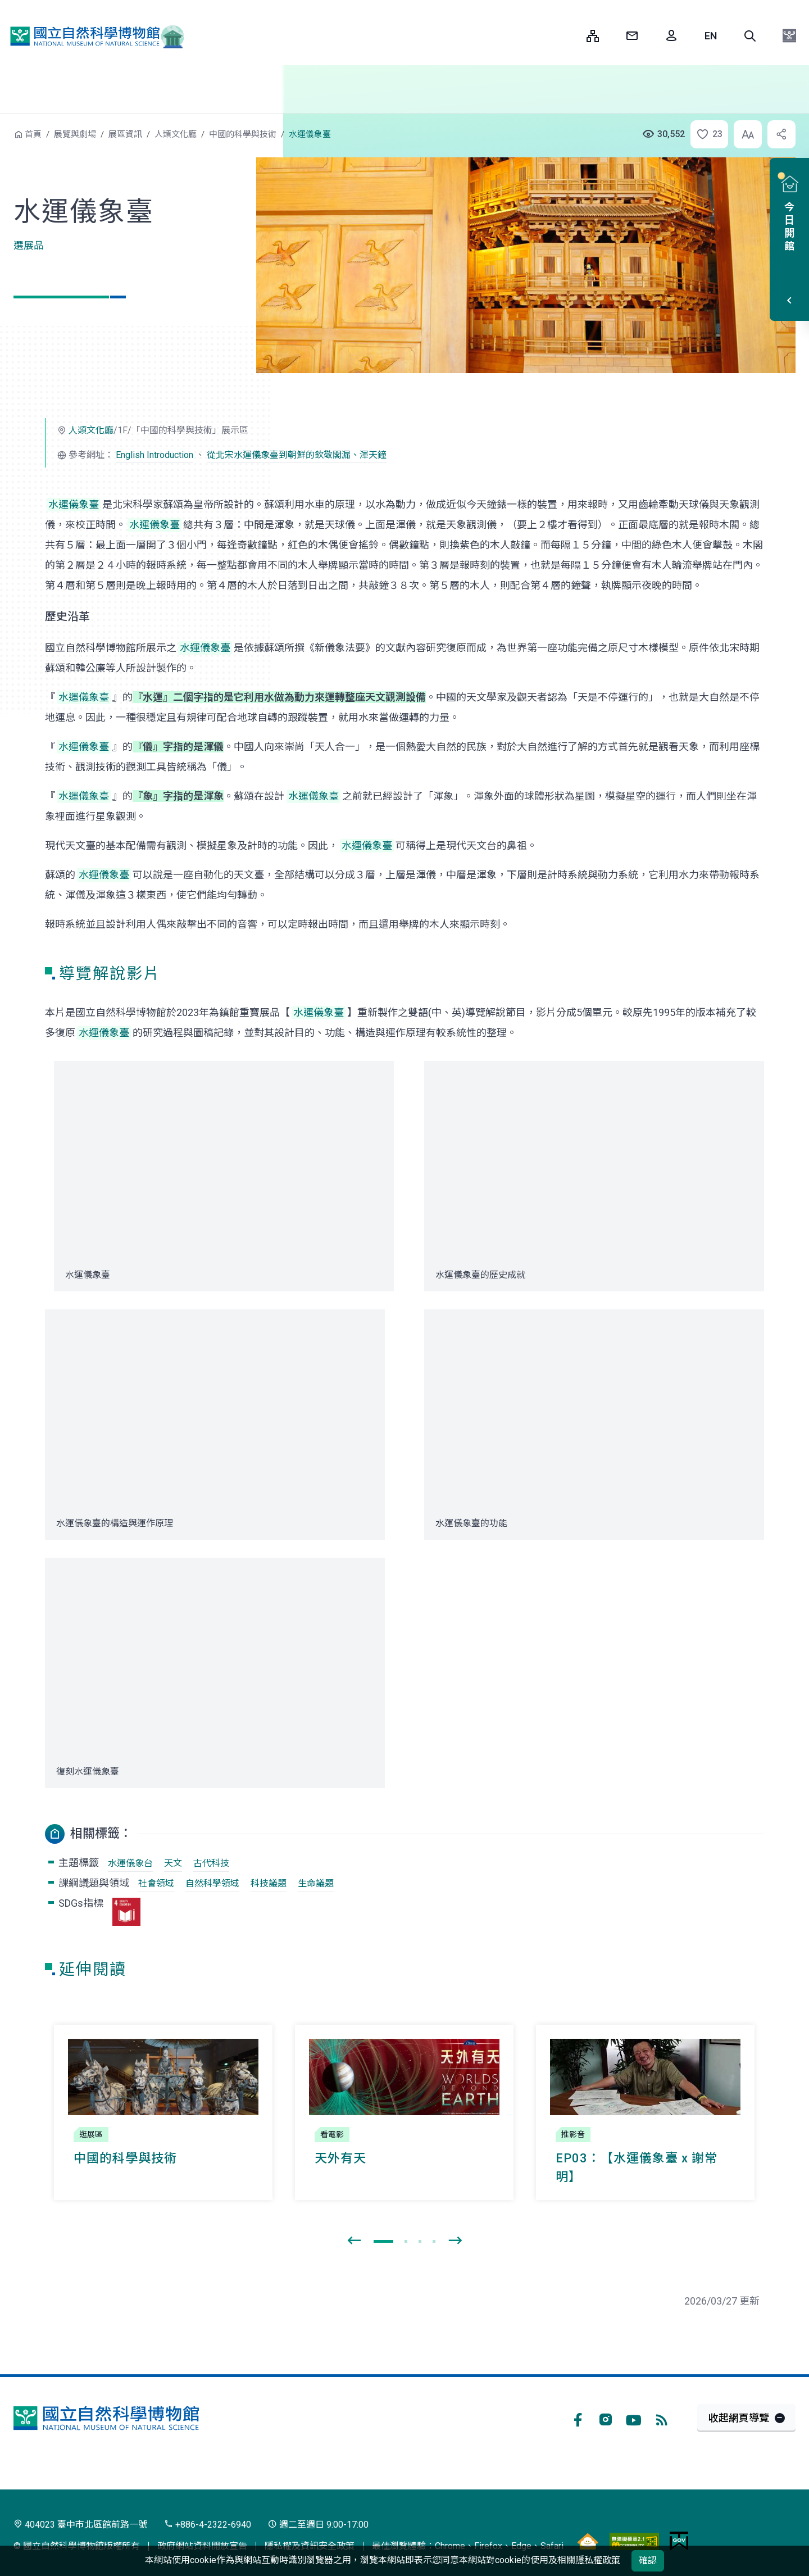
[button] (750, 36)
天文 (173, 1863)
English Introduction (154, 455)
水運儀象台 (130, 1863)
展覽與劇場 (75, 134)
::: (569, 36)
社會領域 (156, 1883)
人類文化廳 (175, 134)
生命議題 (316, 1883)
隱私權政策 (597, 2560)
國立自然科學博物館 (92, 35)
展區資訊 (125, 134)
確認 (648, 2560)
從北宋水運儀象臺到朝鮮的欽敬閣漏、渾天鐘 (297, 455)
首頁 (33, 134)
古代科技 (211, 1863)
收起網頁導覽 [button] (738, 2418)
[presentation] (354, 2241)
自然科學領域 (212, 1883)
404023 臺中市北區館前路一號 (80, 2524)
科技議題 (269, 1883)
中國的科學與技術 (242, 134)
